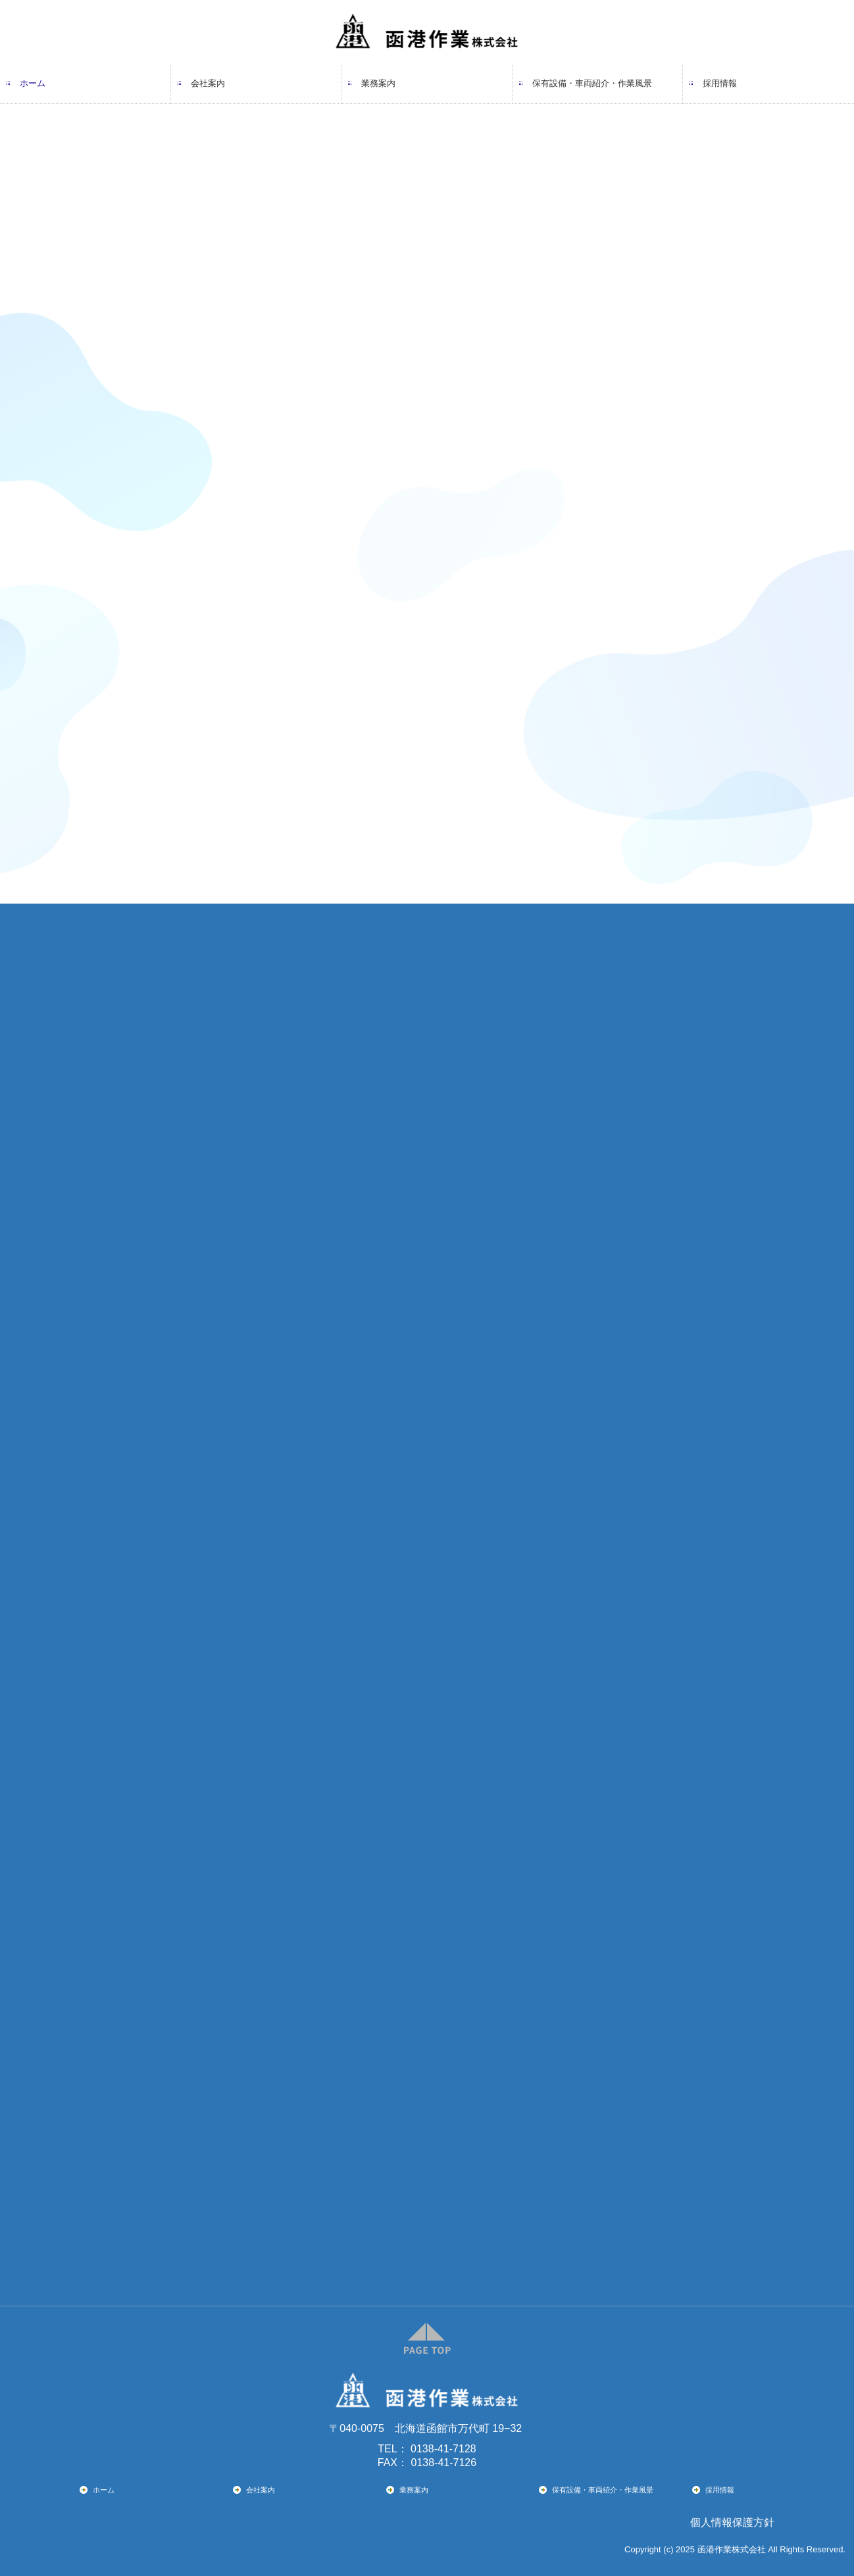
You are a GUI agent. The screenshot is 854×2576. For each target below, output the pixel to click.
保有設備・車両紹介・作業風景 (592, 83)
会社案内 (208, 83)
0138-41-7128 (443, 2448)
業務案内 (378, 83)
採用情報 (720, 83)
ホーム (32, 83)
